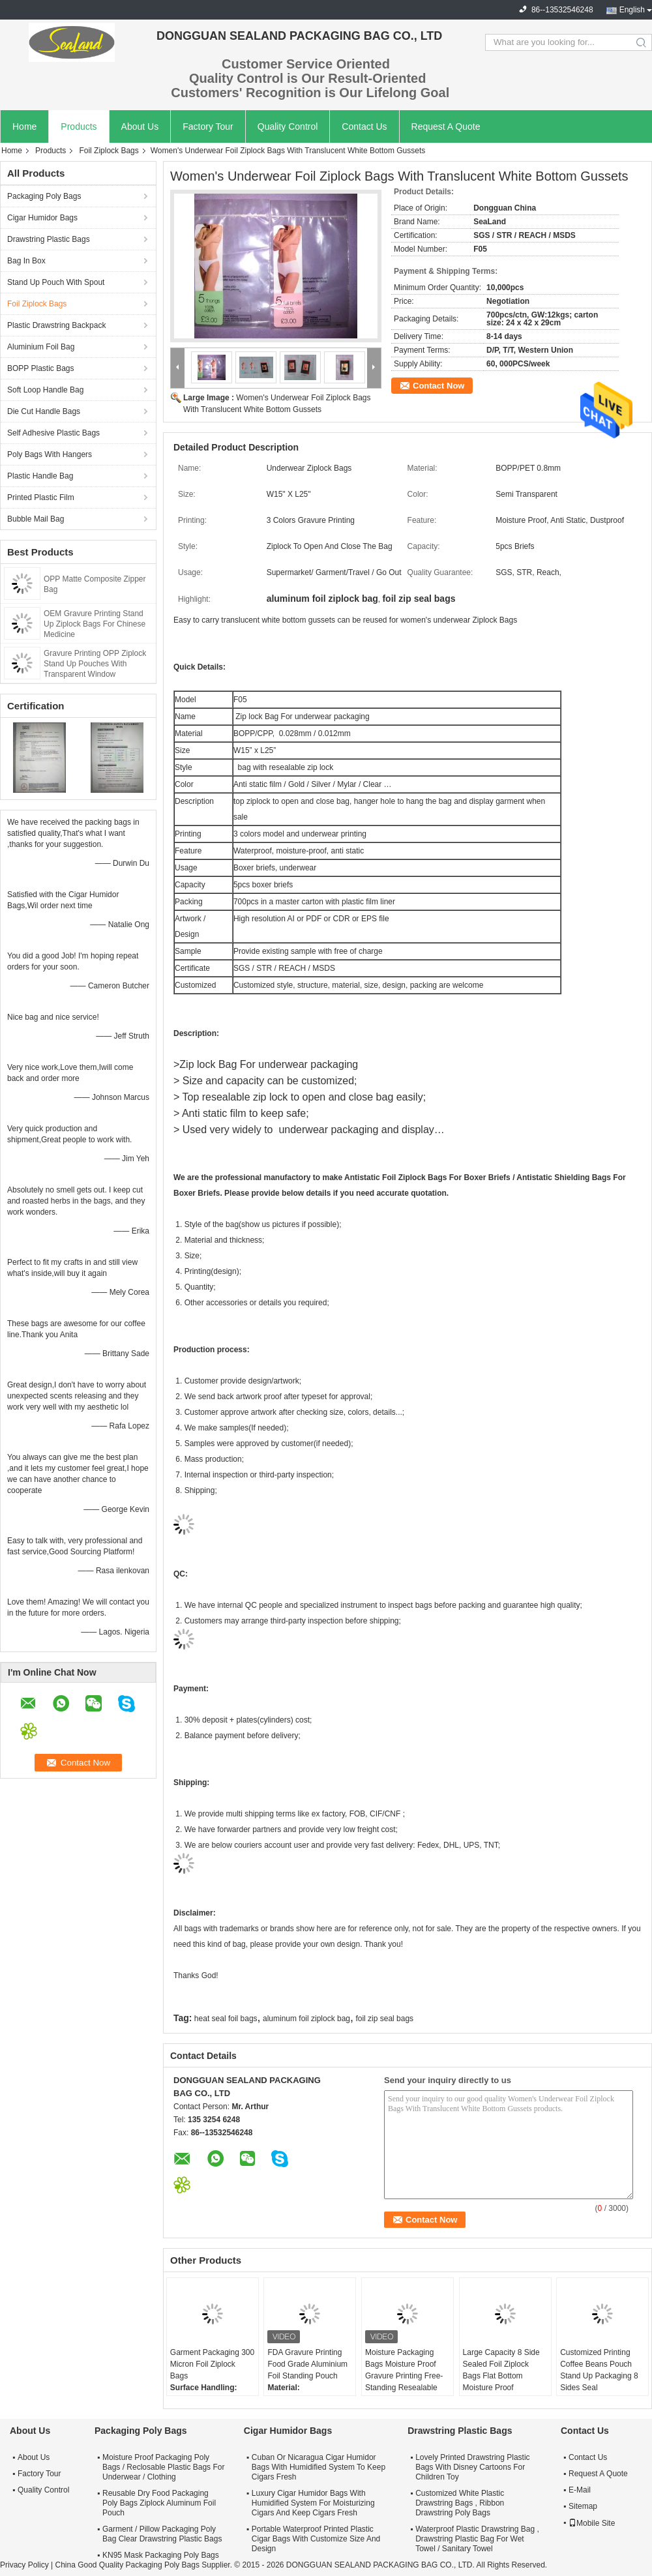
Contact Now (438, 386)
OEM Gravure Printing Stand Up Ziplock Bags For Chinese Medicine (94, 624)
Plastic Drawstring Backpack (56, 325)
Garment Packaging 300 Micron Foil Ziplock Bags (212, 2364)
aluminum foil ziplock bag (306, 2018)
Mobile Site (592, 2523)
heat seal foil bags (226, 2018)
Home (24, 126)
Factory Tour (208, 126)
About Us (140, 126)
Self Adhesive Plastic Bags (53, 432)
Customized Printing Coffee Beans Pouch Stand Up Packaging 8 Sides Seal (599, 2370)
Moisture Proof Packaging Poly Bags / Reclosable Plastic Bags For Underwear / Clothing (163, 2467)
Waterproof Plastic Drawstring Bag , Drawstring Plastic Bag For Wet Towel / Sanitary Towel (477, 2538)
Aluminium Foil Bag (40, 346)
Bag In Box (26, 260)
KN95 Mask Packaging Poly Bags (160, 2555)
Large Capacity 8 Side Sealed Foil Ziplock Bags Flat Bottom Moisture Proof (501, 2370)
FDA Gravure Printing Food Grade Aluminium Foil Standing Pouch (307, 2364)
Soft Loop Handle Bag (45, 389)
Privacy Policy (24, 2564)
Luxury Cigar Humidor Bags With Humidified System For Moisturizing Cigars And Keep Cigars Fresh (313, 2503)
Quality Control (288, 126)
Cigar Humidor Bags (42, 217)
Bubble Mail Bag (35, 519)
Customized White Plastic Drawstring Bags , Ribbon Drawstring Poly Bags (459, 2503)
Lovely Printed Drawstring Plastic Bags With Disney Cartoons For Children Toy (472, 2467)
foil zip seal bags (384, 2018)
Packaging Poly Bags (44, 196)
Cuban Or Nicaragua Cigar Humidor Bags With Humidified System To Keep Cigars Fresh (318, 2467)
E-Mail (580, 2490)
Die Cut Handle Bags (43, 411)
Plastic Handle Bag (40, 476)
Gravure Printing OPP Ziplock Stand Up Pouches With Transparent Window (95, 664)
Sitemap (583, 2506)
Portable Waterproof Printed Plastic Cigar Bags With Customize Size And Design (316, 2538)
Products (78, 126)
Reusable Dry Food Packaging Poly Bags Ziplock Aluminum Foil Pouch (159, 2503)
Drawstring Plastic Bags (48, 239)
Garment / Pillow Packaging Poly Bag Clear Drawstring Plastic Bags (162, 2533)
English (632, 9)
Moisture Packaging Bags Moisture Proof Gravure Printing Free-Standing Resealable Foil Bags (404, 2376)
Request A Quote (446, 126)
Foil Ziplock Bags (108, 150)
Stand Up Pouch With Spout (55, 282)
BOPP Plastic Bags (40, 368)
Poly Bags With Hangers (49, 454)
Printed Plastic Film (40, 497)
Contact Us (364, 126)
